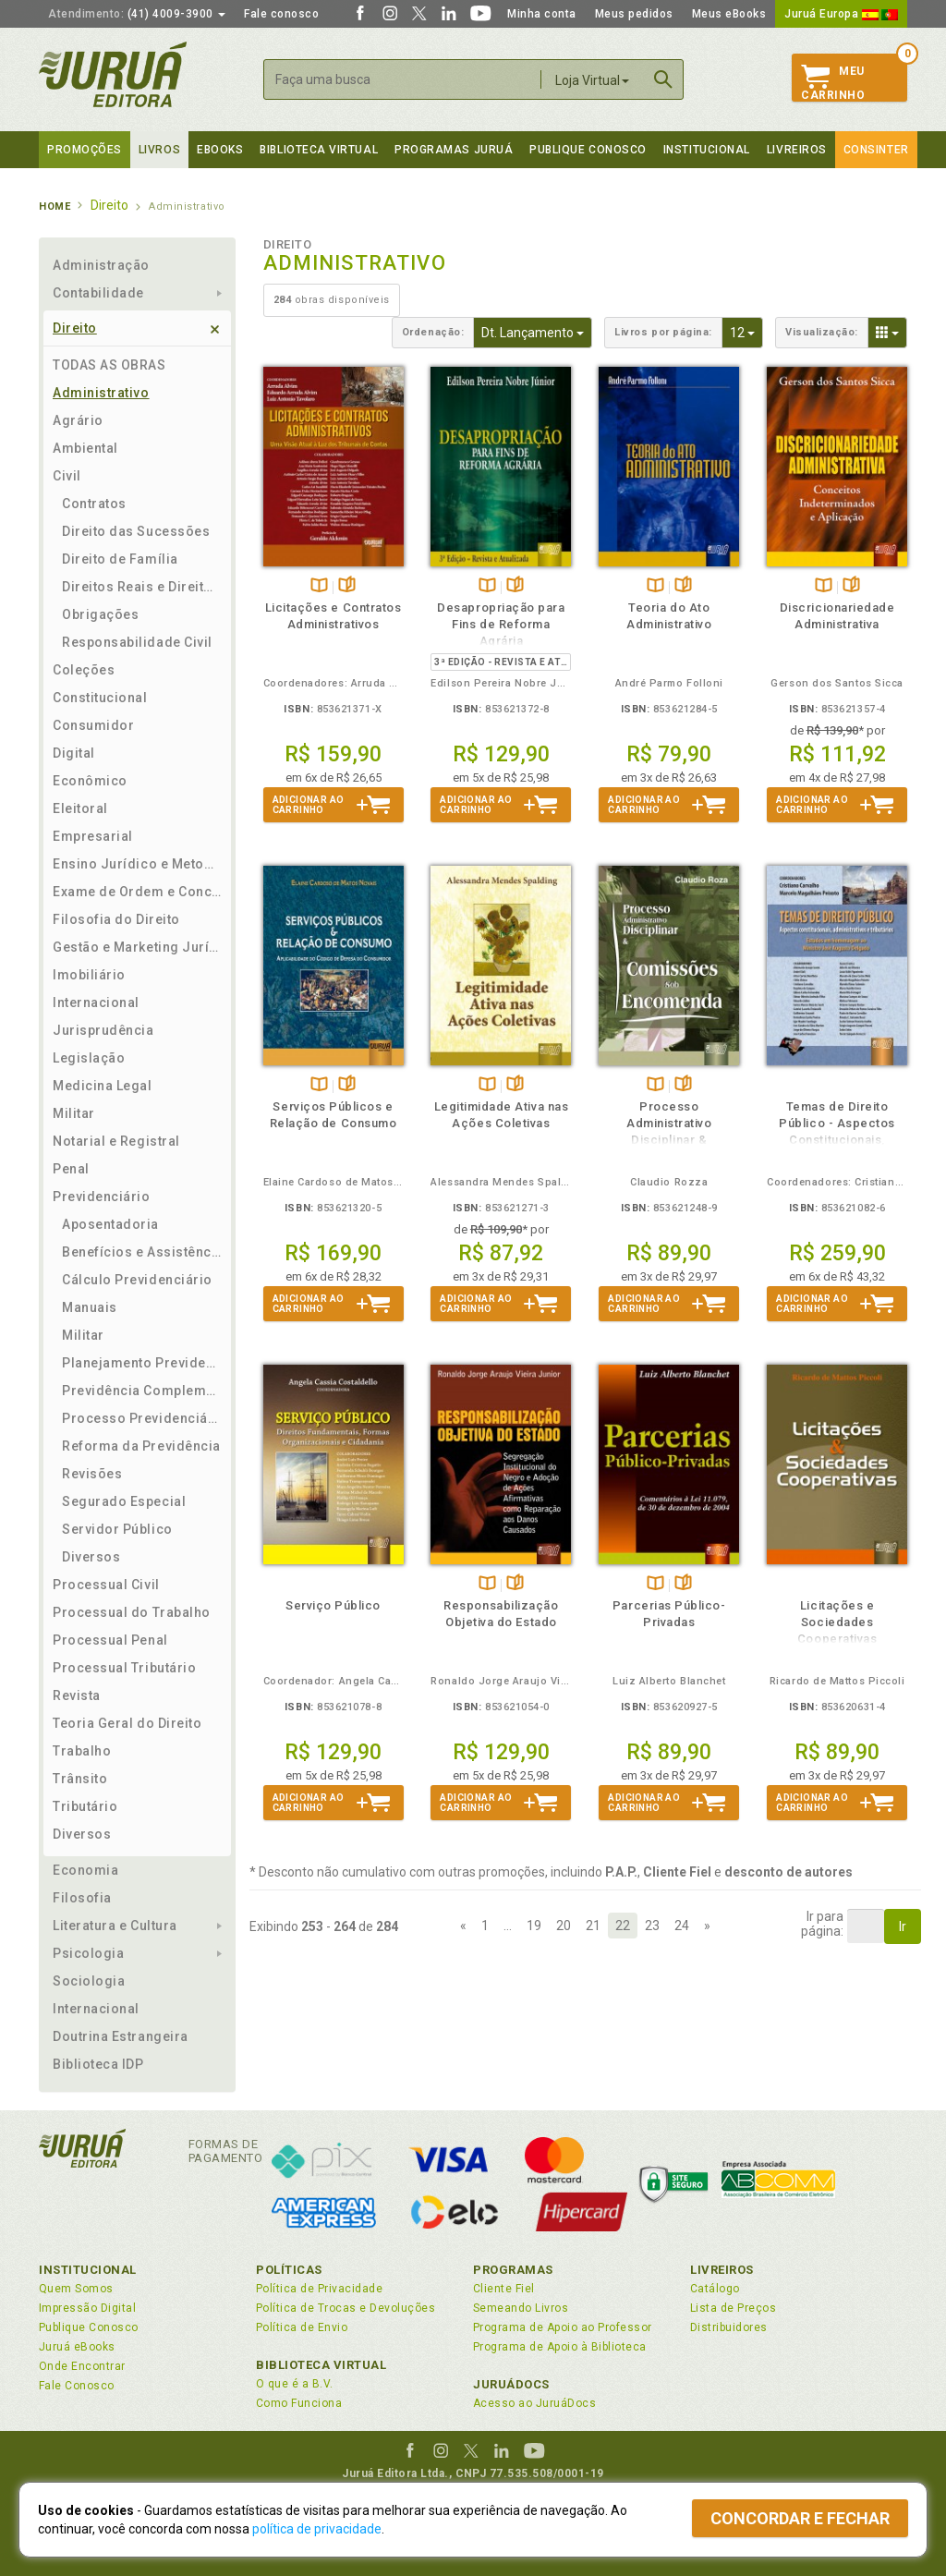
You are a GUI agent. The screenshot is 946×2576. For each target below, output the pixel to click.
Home (54, 206)
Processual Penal (110, 1640)
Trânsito (80, 1778)
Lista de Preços (733, 2308)
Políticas (289, 2270)
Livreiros (797, 149)
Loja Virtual (592, 80)
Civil (67, 475)
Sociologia (89, 1981)
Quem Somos (76, 2288)
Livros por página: (663, 332)
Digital (74, 753)
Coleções (84, 669)
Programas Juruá (453, 149)
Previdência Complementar (142, 1390)
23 (652, 1925)
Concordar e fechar (800, 2518)
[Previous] (463, 1925)
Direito (75, 328)
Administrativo (101, 392)
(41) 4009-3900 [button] (136, 13)
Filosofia (82, 1897)
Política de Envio (301, 2327)
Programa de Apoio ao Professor (562, 2327)
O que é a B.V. (295, 2383)
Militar (74, 1113)
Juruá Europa (841, 13)
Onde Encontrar (82, 2366)
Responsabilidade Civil (137, 642)
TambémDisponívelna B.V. (319, 586)
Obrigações (100, 614)
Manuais (89, 1307)
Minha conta (541, 13)
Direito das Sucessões (136, 531)
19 (534, 1925)
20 (563, 1925)
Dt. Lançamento (536, 331)
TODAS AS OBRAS (109, 365)
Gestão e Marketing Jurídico (137, 947)
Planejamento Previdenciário (142, 1362)
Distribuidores (729, 2327)
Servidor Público (117, 1529)
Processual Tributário (124, 1667)
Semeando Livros (520, 2308)
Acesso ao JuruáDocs (534, 2403)
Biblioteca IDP (98, 2064)
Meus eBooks (729, 13)
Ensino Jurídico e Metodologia (137, 864)
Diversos (91, 1556)
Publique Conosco (588, 149)
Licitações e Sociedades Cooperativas (837, 1622)
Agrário (78, 420)
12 (746, 331)
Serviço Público (333, 1605)
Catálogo (715, 2288)
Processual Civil (106, 1584)
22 (622, 1925)
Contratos (94, 503)
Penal (71, 1168)
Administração (101, 265)
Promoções (84, 149)
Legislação (89, 1058)
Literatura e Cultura (115, 1925)
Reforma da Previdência (141, 1446)
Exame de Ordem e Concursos (137, 891)
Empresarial (93, 836)
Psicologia (88, 1953)
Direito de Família (120, 559)
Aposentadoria (110, 1224)
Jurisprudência (103, 1030)
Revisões (92, 1473)
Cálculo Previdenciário (137, 1279)
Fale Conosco (77, 2385)
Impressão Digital (87, 2308)
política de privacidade (317, 2528)
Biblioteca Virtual (321, 2365)
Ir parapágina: (822, 1923)
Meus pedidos (634, 13)
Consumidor (93, 725)
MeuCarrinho (833, 83)
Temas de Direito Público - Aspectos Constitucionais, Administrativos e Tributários (837, 1140)
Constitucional (100, 697)
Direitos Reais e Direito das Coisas (142, 586)
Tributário (85, 1806)
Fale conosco (281, 13)
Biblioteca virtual (319, 149)
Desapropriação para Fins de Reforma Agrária (500, 624)
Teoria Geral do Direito (127, 1723)
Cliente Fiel (504, 2288)
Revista (77, 1695)
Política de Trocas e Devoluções (345, 2308)
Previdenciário (102, 1196)
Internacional (96, 1002)
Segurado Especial (124, 1501)
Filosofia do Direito (116, 919)
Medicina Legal (102, 1085)
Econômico (90, 780)
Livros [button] (159, 149)
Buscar (663, 79)
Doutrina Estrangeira (120, 2036)
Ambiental (85, 448)
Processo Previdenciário (142, 1418)
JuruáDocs (511, 2384)
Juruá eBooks (77, 2346)
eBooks (220, 149)
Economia (85, 1870)
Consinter (876, 149)
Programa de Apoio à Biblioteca (560, 2346)
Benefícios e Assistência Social (142, 1252)
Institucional (706, 149)
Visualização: (821, 332)
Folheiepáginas (347, 586)
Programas (513, 2270)
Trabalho (82, 1751)
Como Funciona (299, 2403)
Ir (902, 1926)
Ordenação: (433, 332)
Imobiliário (89, 974)
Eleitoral (80, 808)
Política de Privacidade (319, 2288)
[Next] (707, 1925)
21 (593, 1925)
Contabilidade (98, 293)
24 (681, 1925)
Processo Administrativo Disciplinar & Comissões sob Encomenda (669, 1140)
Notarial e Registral (116, 1141)
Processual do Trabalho (132, 1612)
